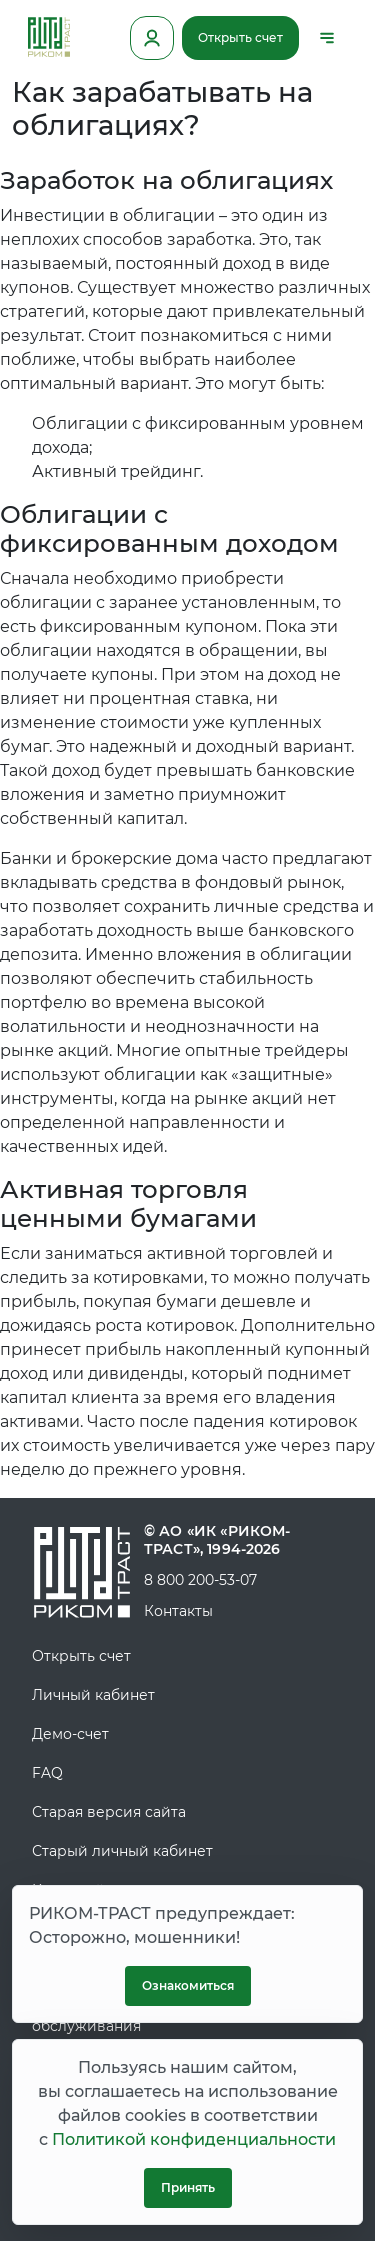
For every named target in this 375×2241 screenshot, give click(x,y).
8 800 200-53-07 (200, 1580)
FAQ (47, 1773)
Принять (188, 2187)
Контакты (178, 1611)
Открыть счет (240, 37)
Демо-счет (70, 1734)
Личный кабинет (93, 1695)
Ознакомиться (188, 1985)
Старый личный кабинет (122, 1851)
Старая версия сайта (109, 1812)
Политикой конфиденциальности (194, 2139)
